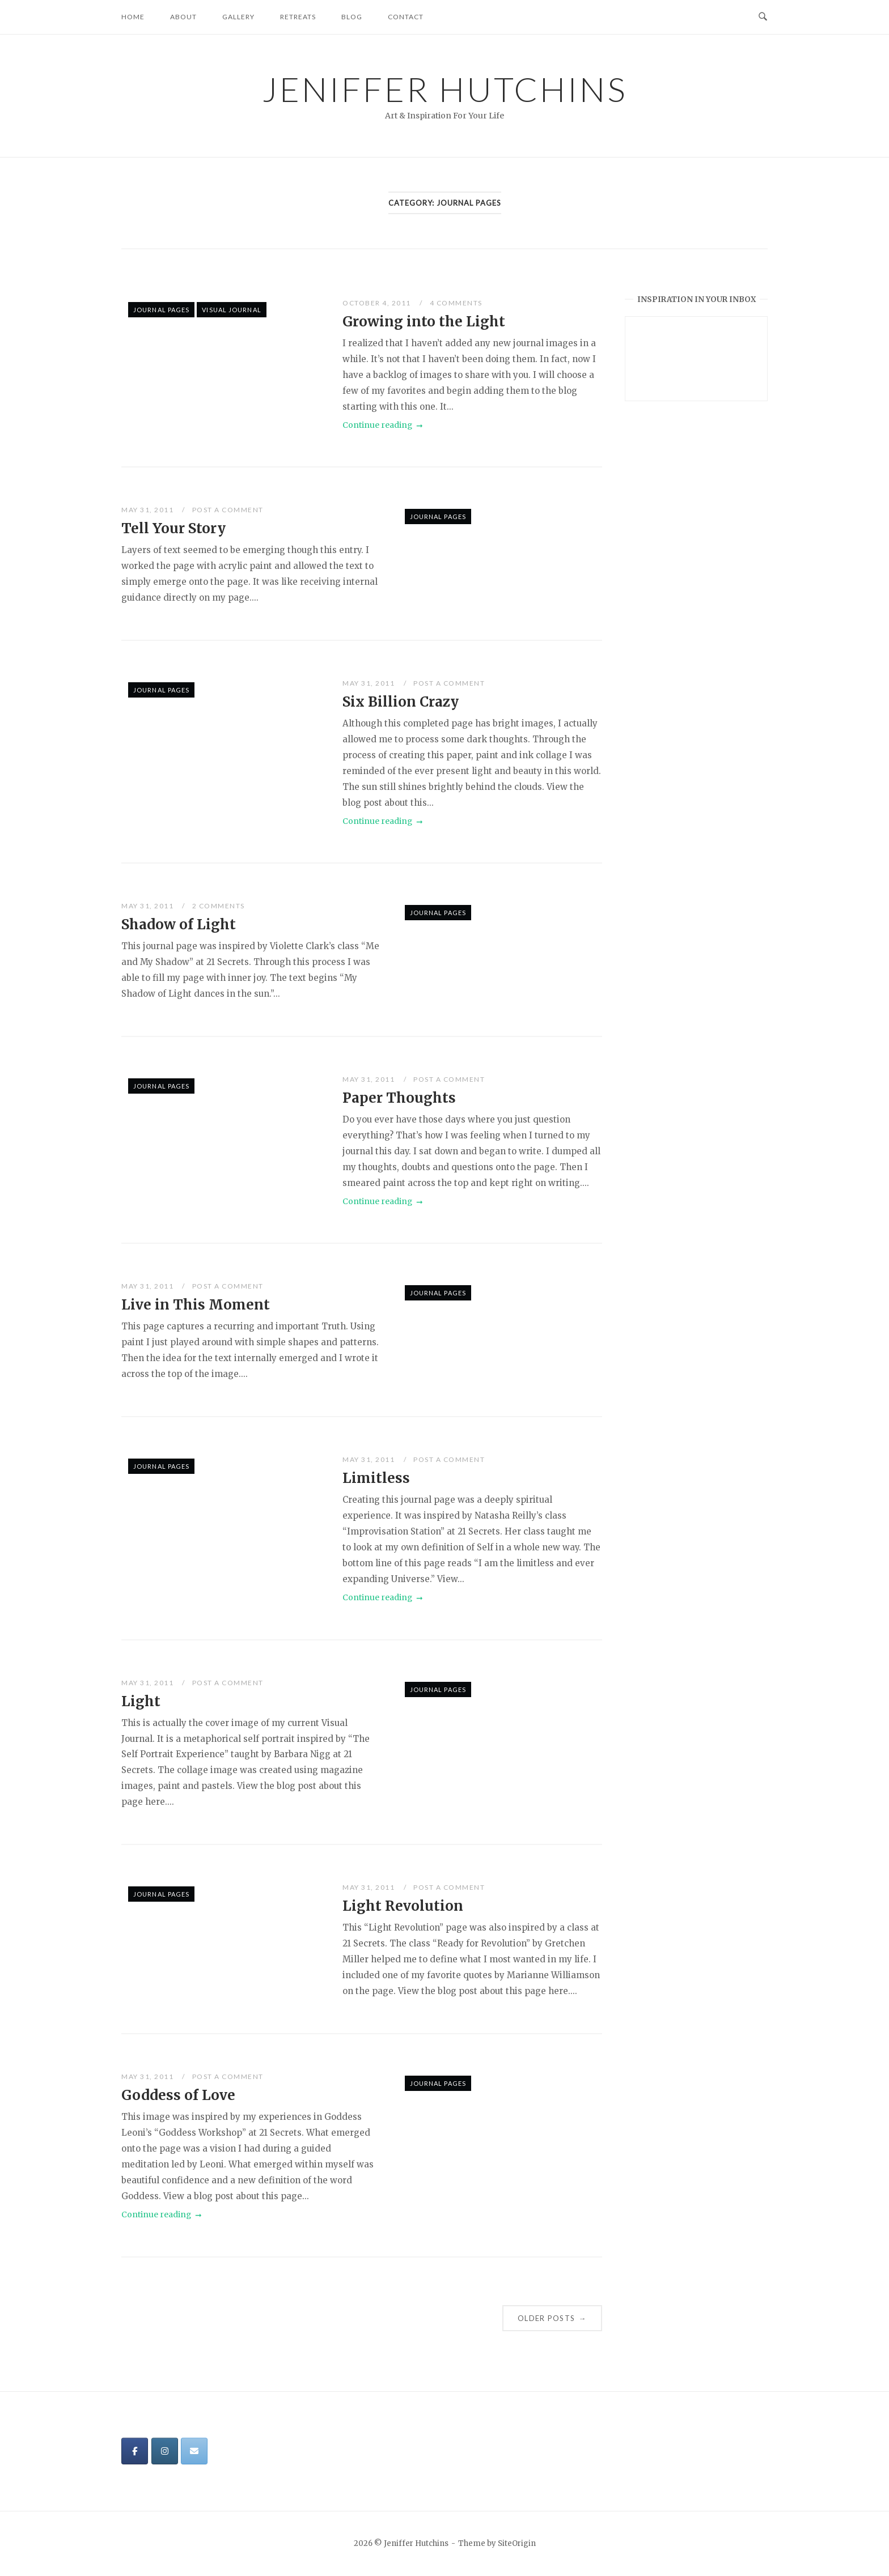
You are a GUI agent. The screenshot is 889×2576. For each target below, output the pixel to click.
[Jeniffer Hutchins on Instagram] (164, 2451)
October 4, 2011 (377, 303)
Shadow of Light (178, 924)
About (183, 16)
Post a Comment (228, 509)
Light (140, 1701)
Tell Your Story (173, 528)
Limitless (376, 1478)
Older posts (552, 2318)
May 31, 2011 (148, 509)
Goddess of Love (178, 2095)
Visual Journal (231, 309)
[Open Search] (763, 17)
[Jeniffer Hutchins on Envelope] (194, 2451)
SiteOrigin (517, 2543)
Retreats (298, 16)
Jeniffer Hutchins (445, 89)
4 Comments (456, 303)
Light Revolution (402, 1906)
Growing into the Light (423, 321)
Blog (351, 16)
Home (133, 16)
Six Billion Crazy (400, 702)
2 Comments (218, 906)
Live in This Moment (195, 1304)
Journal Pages (161, 309)
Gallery (238, 16)
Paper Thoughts (399, 1098)
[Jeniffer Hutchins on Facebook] (134, 2451)
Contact (406, 16)
